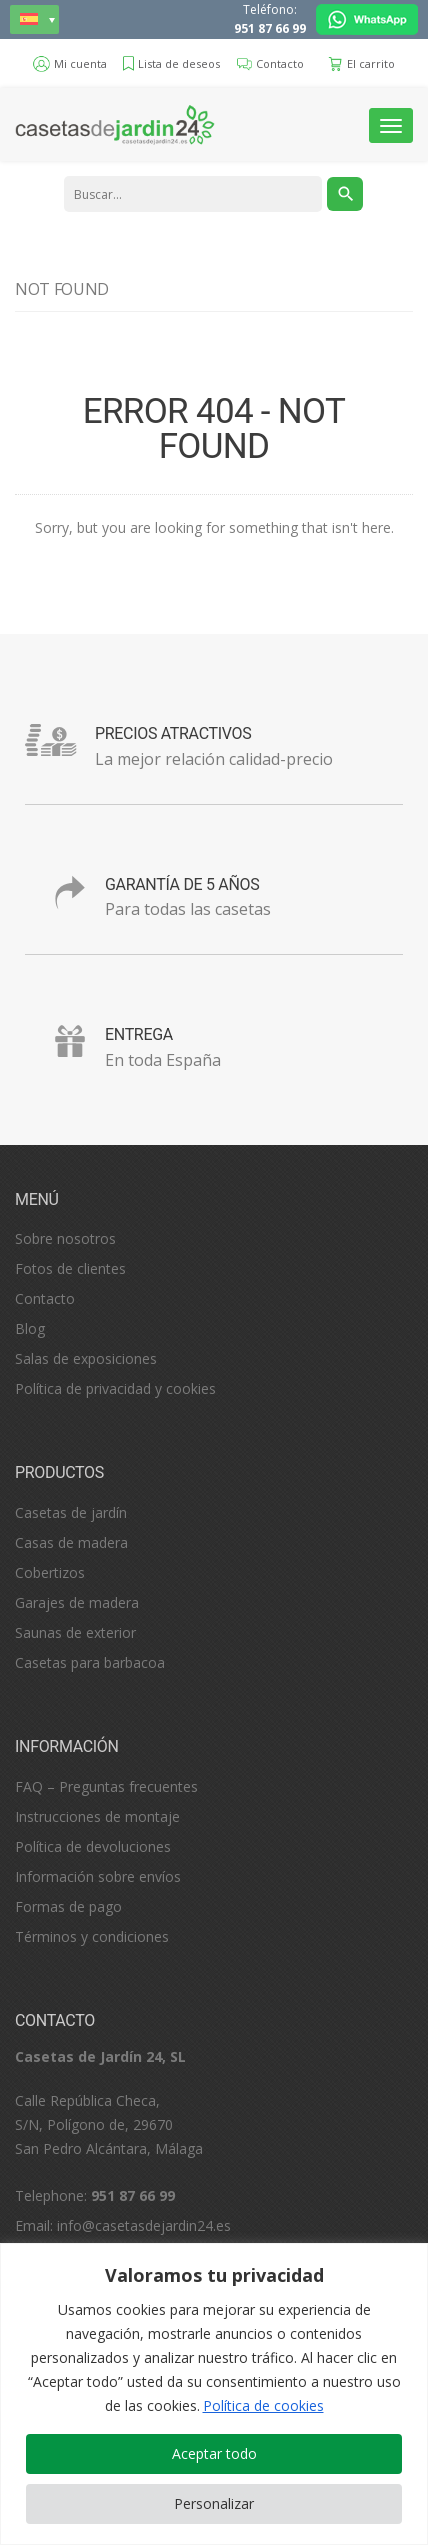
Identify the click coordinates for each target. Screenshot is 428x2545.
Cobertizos (50, 1572)
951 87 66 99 (270, 28)
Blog (30, 1328)
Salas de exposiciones (86, 1358)
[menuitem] (34, 19)
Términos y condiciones (92, 1936)
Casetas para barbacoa (90, 1662)
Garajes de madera (77, 1602)
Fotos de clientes (70, 1268)
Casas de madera (71, 1542)
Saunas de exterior (75, 1632)
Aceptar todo (214, 2453)
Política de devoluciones (93, 1846)
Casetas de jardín (71, 1512)
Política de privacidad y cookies (115, 1388)
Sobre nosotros (65, 1238)
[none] (34, 19)
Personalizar (214, 2503)
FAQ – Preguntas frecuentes (106, 1786)
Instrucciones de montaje (97, 1816)
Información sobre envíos (98, 1876)
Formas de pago (68, 1906)
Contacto (45, 1298)
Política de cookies (263, 2405)
